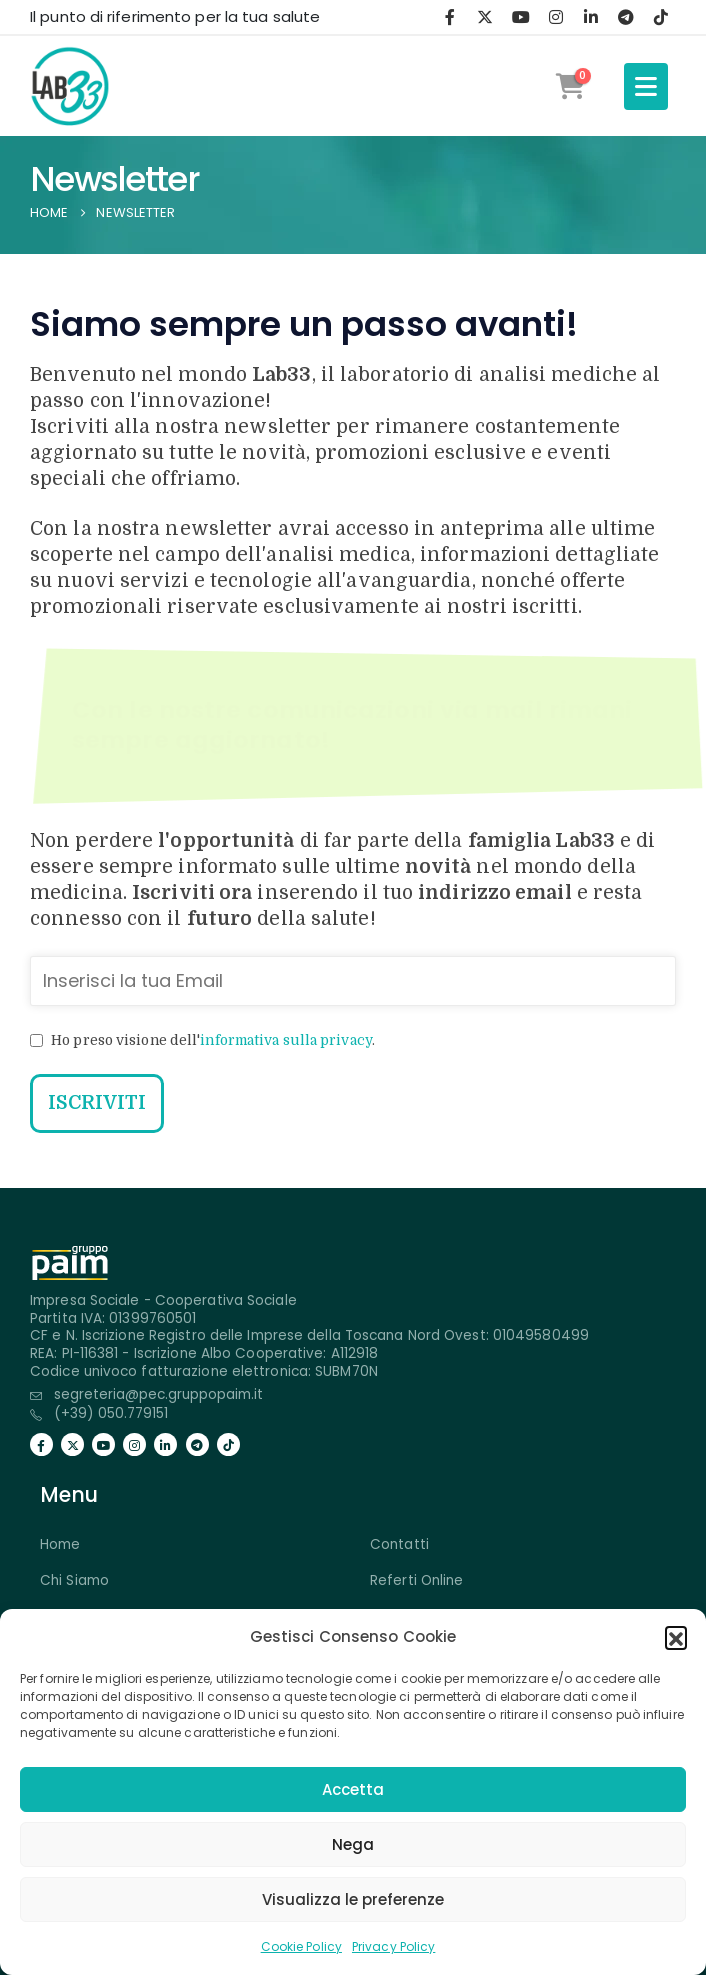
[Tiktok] (661, 17)
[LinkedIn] (591, 17)
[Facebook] (450, 17)
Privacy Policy (393, 1946)
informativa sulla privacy (286, 1040)
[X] (485, 17)
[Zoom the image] (70, 1257)
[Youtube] (521, 17)
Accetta (353, 1789)
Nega (353, 1844)
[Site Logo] (70, 86)
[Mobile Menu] (646, 86)
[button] (676, 1637)
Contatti (399, 1544)
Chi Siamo (74, 1580)
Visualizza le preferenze (353, 1899)
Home (60, 1544)
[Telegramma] (626, 17)
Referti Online (416, 1580)
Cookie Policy (301, 1946)
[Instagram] (556, 17)
